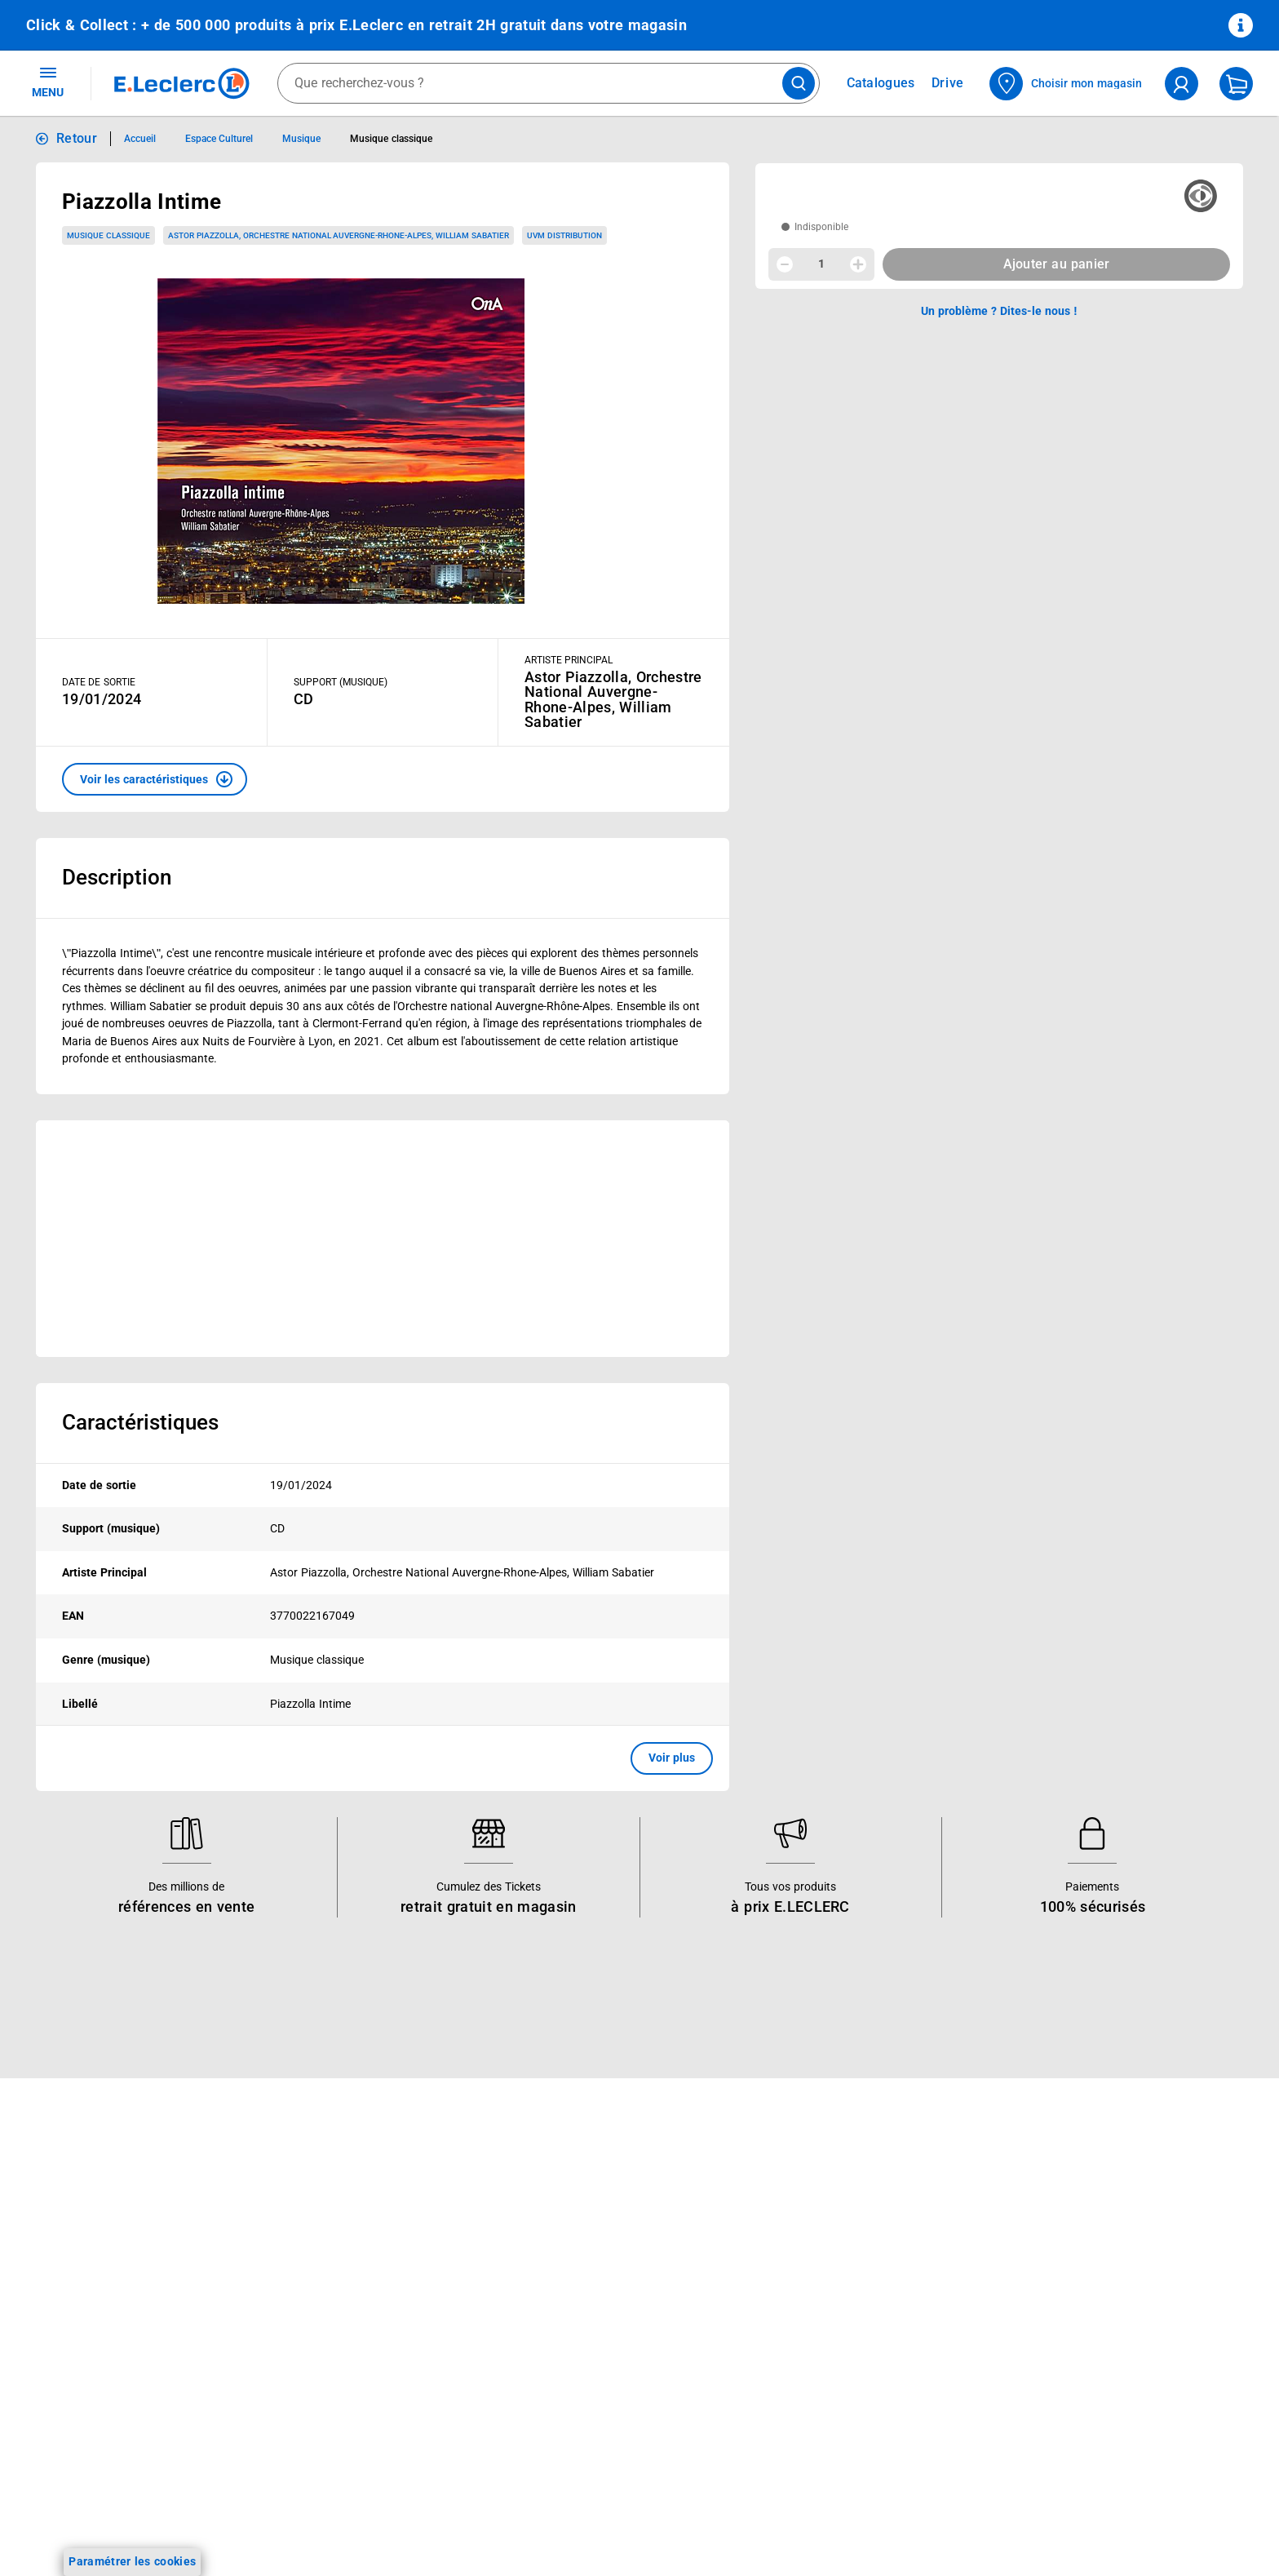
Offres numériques (321, 2399)
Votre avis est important (336, 2378)
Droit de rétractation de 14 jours (1093, 2336)
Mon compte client (811, 2208)
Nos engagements (565, 2272)
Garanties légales (1053, 2378)
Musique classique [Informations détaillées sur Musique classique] (390, 138)
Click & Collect (309, 2208)
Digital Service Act (1055, 2420)
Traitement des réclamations (1083, 2399)
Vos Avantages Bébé (81, 2251)
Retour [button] (76, 138)
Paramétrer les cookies (132, 2561)
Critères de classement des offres (1096, 2505)
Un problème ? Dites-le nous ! (839, 2336)
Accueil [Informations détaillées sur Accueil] (140, 138)
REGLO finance (312, 2251)
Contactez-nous (804, 2293)
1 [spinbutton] (821, 263)
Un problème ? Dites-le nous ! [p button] (999, 311)
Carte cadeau (307, 2314)
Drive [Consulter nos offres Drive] (948, 83)
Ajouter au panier (1056, 264)
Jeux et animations (77, 2272)
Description (116, 877)
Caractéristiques (140, 1422)
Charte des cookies (1058, 2293)
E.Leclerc (330, 2420)
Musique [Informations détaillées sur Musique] (301, 138)
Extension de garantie (329, 2293)
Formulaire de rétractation (1077, 2357)
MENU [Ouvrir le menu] (48, 81)
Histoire (537, 2208)
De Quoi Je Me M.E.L (572, 2336)
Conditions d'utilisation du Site (1088, 2251)
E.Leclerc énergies (319, 2230)
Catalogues (56, 2208)
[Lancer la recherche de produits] (798, 83)
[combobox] (548, 83)
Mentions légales (1052, 2230)
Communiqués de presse (582, 2378)
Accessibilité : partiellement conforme (861, 2357)
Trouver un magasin (570, 2399)
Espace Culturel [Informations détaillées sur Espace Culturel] (219, 138)
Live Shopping (63, 2293)
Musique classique (108, 235)
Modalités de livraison (1065, 2314)
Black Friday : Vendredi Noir (345, 2484)
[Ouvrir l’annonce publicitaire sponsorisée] (382, 1239)
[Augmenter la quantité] (858, 264)
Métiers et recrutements (580, 2314)
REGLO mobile (310, 2272)
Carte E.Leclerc (66, 2230)
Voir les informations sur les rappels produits (619, 2102)
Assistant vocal (312, 2336)
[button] (154, 779)
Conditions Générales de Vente (1089, 2208)
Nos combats (552, 2251)
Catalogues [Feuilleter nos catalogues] (881, 83)
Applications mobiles (327, 2357)
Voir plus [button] (671, 1757)
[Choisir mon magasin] (1066, 83)
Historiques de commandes (834, 2230)
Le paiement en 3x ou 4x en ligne (359, 2442)
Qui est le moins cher (573, 2357)
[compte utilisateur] (1181, 83)
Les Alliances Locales (574, 2293)
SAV (772, 2272)
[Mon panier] (1236, 83)
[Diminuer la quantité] (785, 264)
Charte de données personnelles (1092, 2272)
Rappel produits (1049, 2442)
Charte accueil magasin (334, 2463)
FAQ (773, 2251)
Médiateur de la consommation (844, 2314)
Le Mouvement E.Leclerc (582, 2230)
